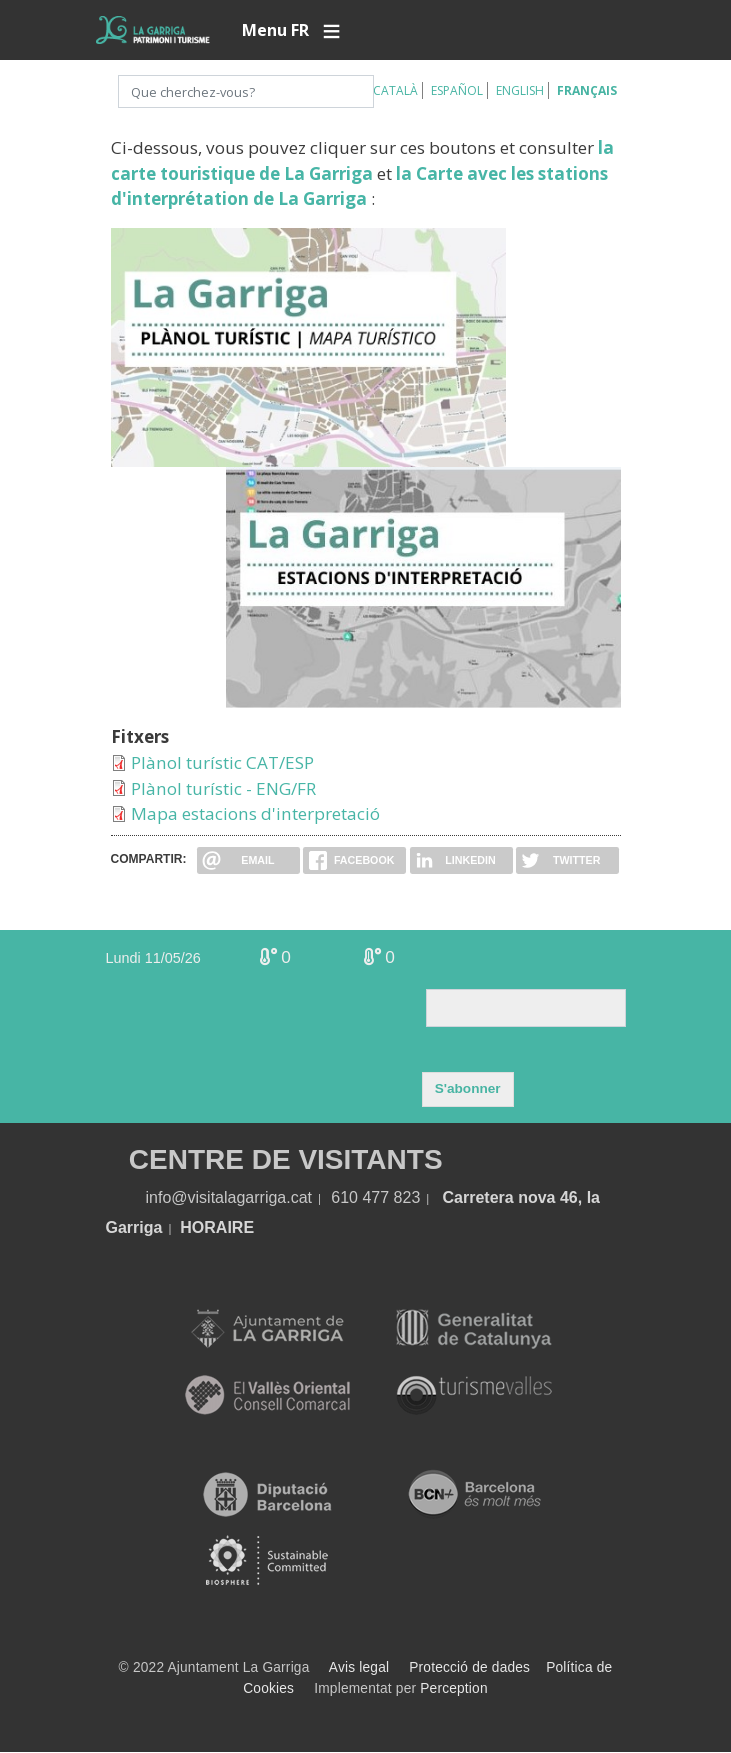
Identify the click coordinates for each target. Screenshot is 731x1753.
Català (395, 90)
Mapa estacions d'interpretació (255, 813)
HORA (203, 1227)
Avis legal (359, 1667)
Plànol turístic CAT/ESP (222, 762)
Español (457, 90)
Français (587, 90)
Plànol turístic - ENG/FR (223, 788)
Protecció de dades (469, 1667)
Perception (454, 1688)
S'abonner (468, 1088)
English (520, 90)
